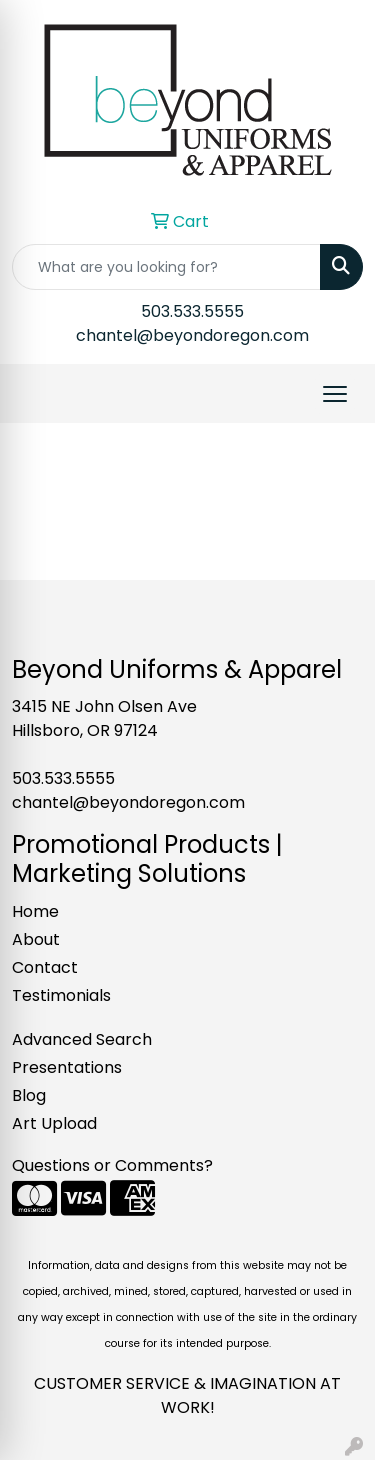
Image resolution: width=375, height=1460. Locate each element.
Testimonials (61, 995)
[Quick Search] (166, 267)
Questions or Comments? (112, 1165)
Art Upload (54, 1123)
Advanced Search (82, 1039)
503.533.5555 (192, 311)
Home (35, 911)
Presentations (67, 1067)
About (36, 939)
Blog (29, 1095)
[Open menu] (335, 394)
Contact (45, 967)
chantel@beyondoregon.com (192, 335)
